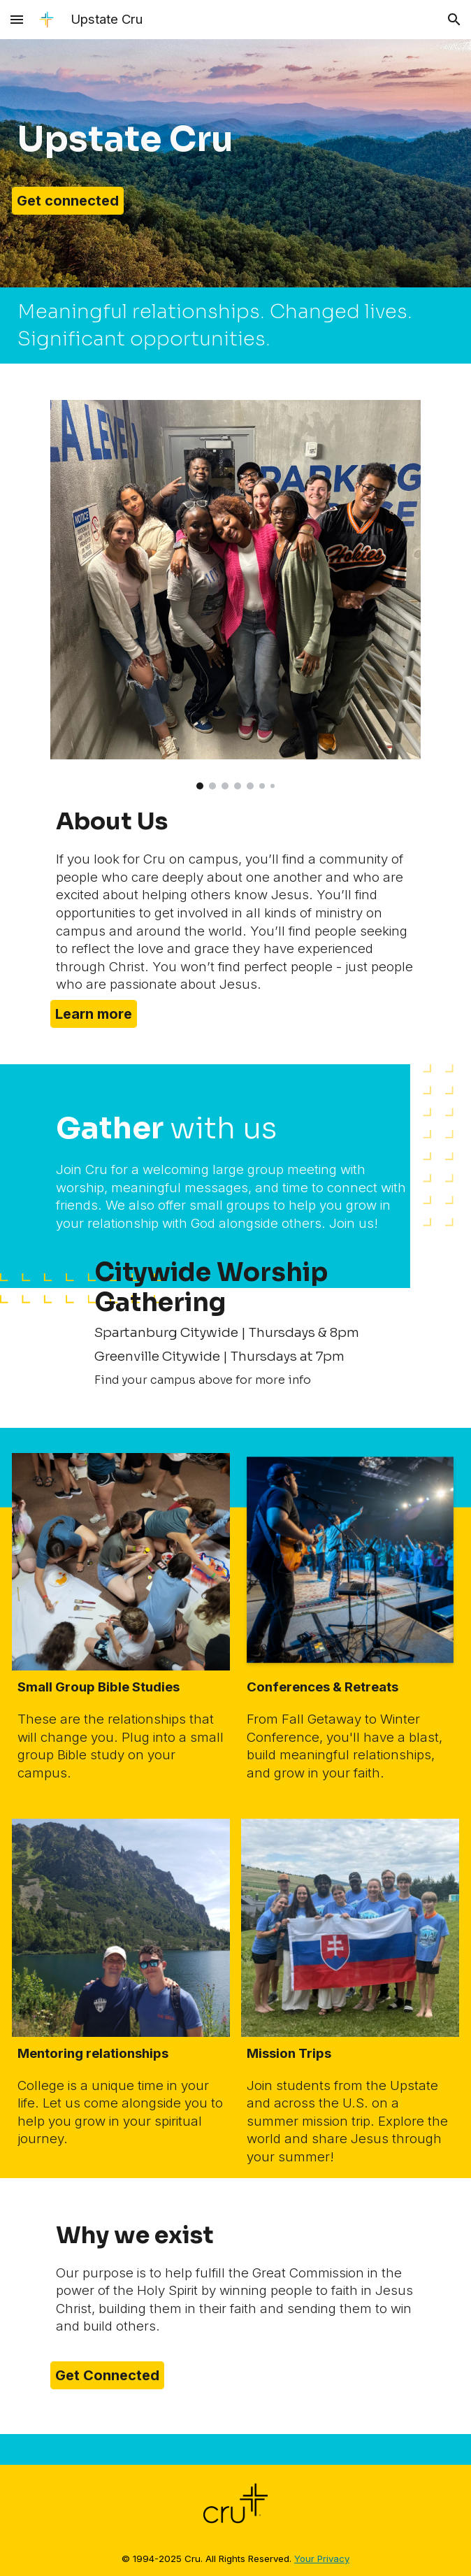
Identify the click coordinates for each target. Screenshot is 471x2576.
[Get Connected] (107, 2375)
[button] (17, 19)
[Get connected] (68, 200)
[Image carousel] (235, 594)
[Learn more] (93, 1014)
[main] (235, 139)
